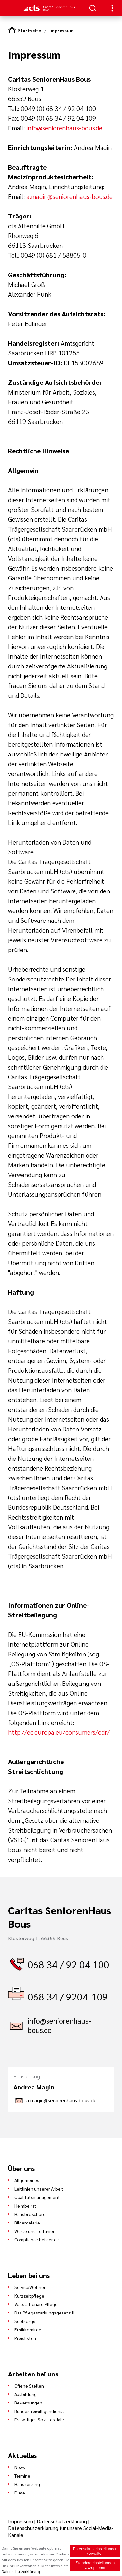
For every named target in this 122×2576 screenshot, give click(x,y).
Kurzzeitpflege (29, 2296)
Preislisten (25, 2338)
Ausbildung (25, 2394)
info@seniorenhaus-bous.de (64, 128)
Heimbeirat (25, 2206)
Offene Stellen (29, 2386)
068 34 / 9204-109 (68, 1996)
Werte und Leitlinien (35, 2231)
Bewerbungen (28, 2402)
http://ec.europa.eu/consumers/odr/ (59, 1732)
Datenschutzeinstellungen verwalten (95, 2551)
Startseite (29, 30)
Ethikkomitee (27, 2329)
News (19, 2467)
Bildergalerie (27, 2222)
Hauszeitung (27, 2484)
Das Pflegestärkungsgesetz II (44, 2312)
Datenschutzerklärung (62, 2521)
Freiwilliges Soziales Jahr (39, 2419)
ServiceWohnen (30, 2287)
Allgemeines (26, 2180)
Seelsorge (24, 2321)
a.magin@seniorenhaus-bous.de (69, 196)
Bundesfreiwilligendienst (39, 2411)
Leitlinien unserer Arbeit (38, 2189)
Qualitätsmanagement (37, 2197)
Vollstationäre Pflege (36, 2304)
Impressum (61, 30)
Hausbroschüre (30, 2214)
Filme (19, 2492)
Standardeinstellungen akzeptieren (95, 2565)
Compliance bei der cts (37, 2239)
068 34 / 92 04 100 (68, 1964)
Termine (22, 2476)
